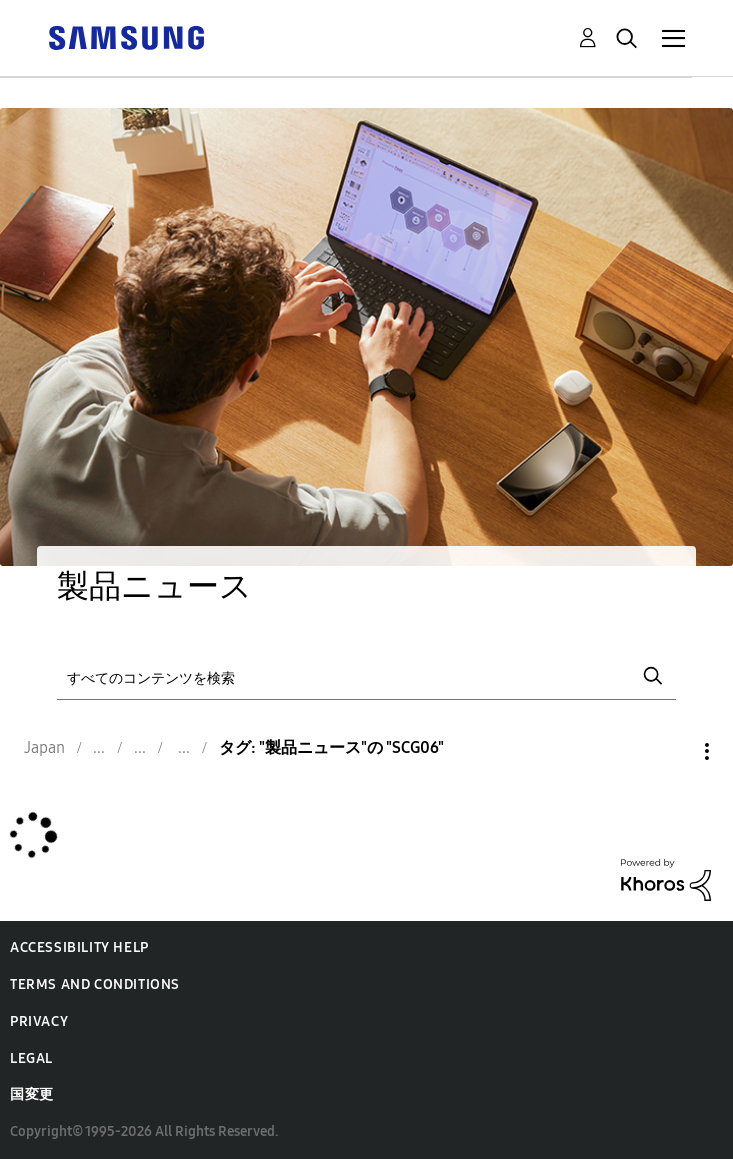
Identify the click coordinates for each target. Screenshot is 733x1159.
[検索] (367, 676)
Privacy (39, 1021)
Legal (31, 1058)
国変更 (32, 1094)
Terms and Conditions (95, 984)
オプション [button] (673, 751)
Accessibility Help (79, 947)
